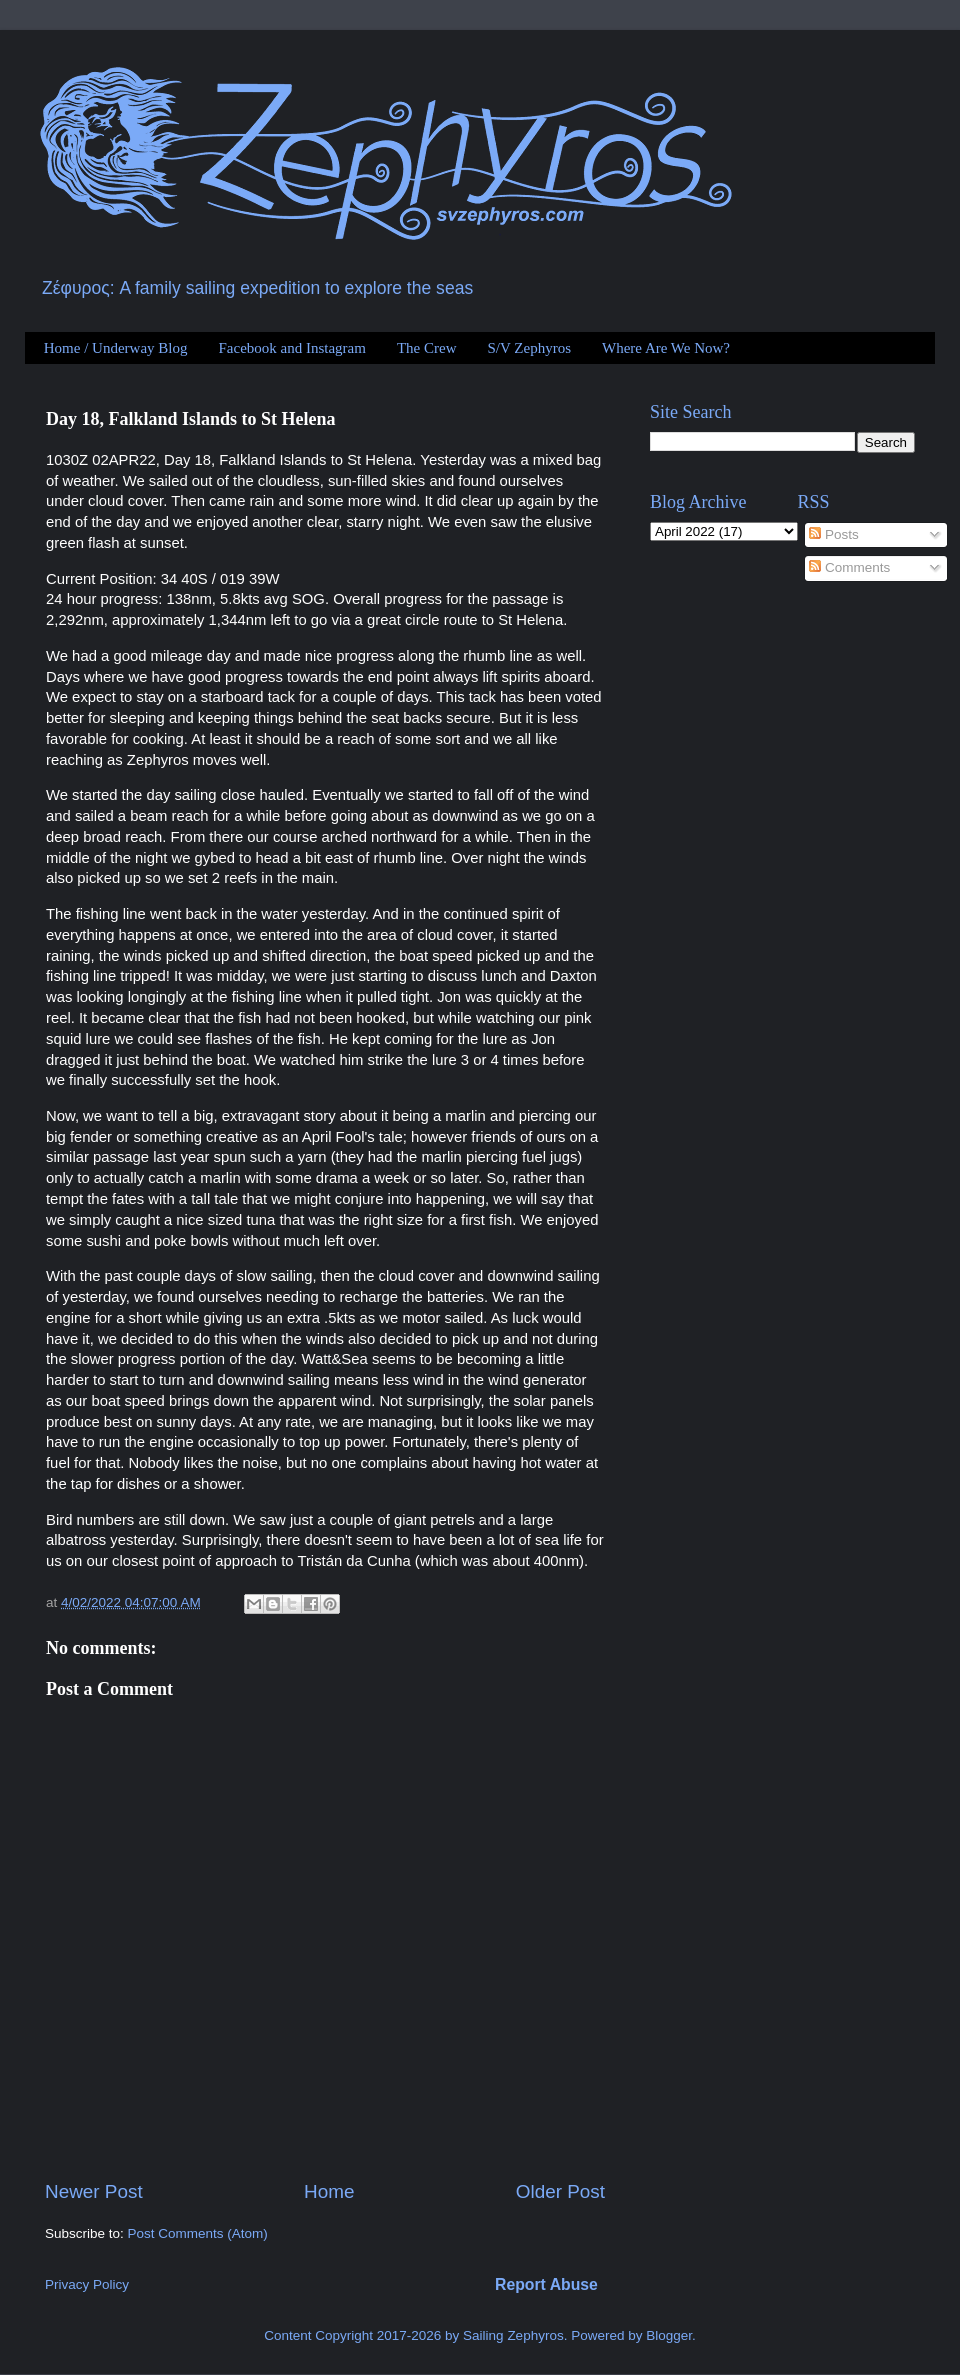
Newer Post (94, 2191)
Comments (849, 567)
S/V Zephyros (529, 348)
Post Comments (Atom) (198, 2233)
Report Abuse (546, 2284)
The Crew (427, 348)
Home (329, 2191)
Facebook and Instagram (291, 348)
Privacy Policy (87, 2284)
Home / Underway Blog (116, 348)
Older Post (560, 2191)
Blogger (669, 2335)
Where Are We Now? (666, 348)
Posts (834, 534)
